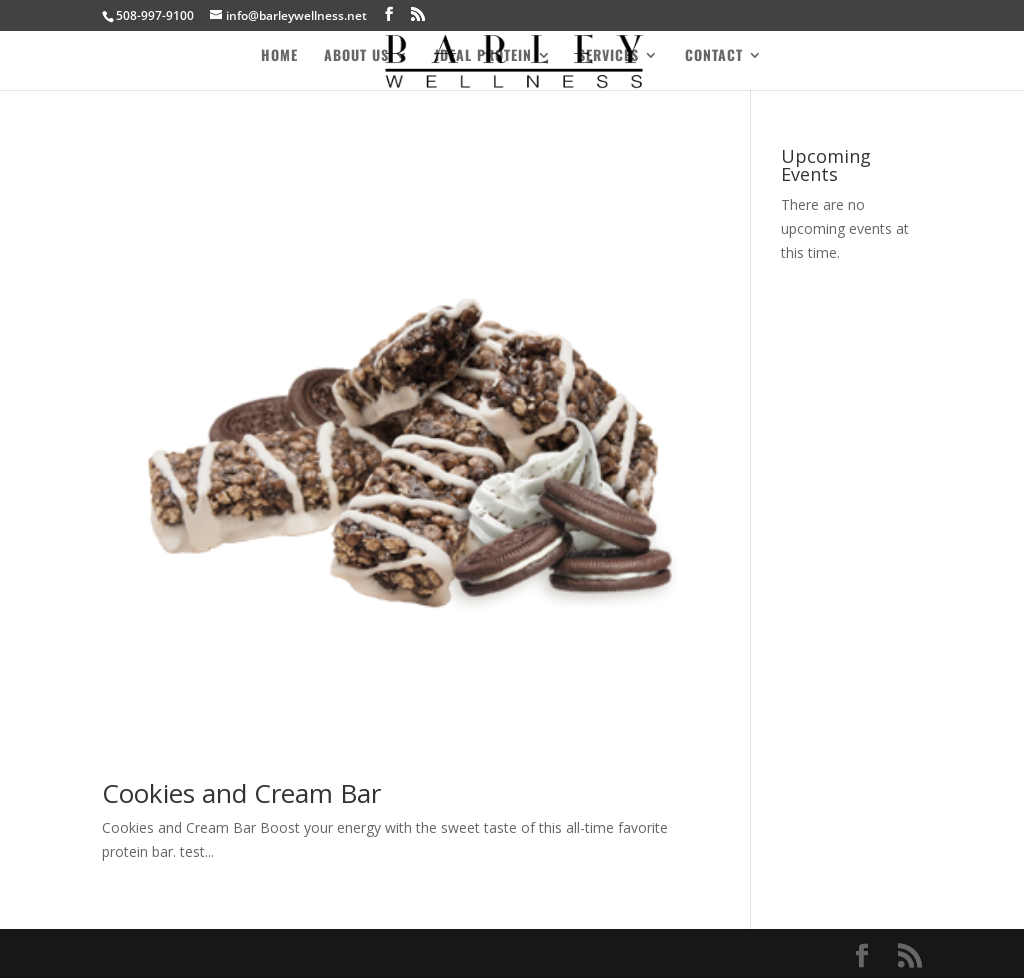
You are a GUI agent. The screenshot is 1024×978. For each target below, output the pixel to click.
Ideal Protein (483, 56)
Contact (714, 56)
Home (279, 56)
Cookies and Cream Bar (241, 793)
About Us (356, 56)
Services (608, 56)
